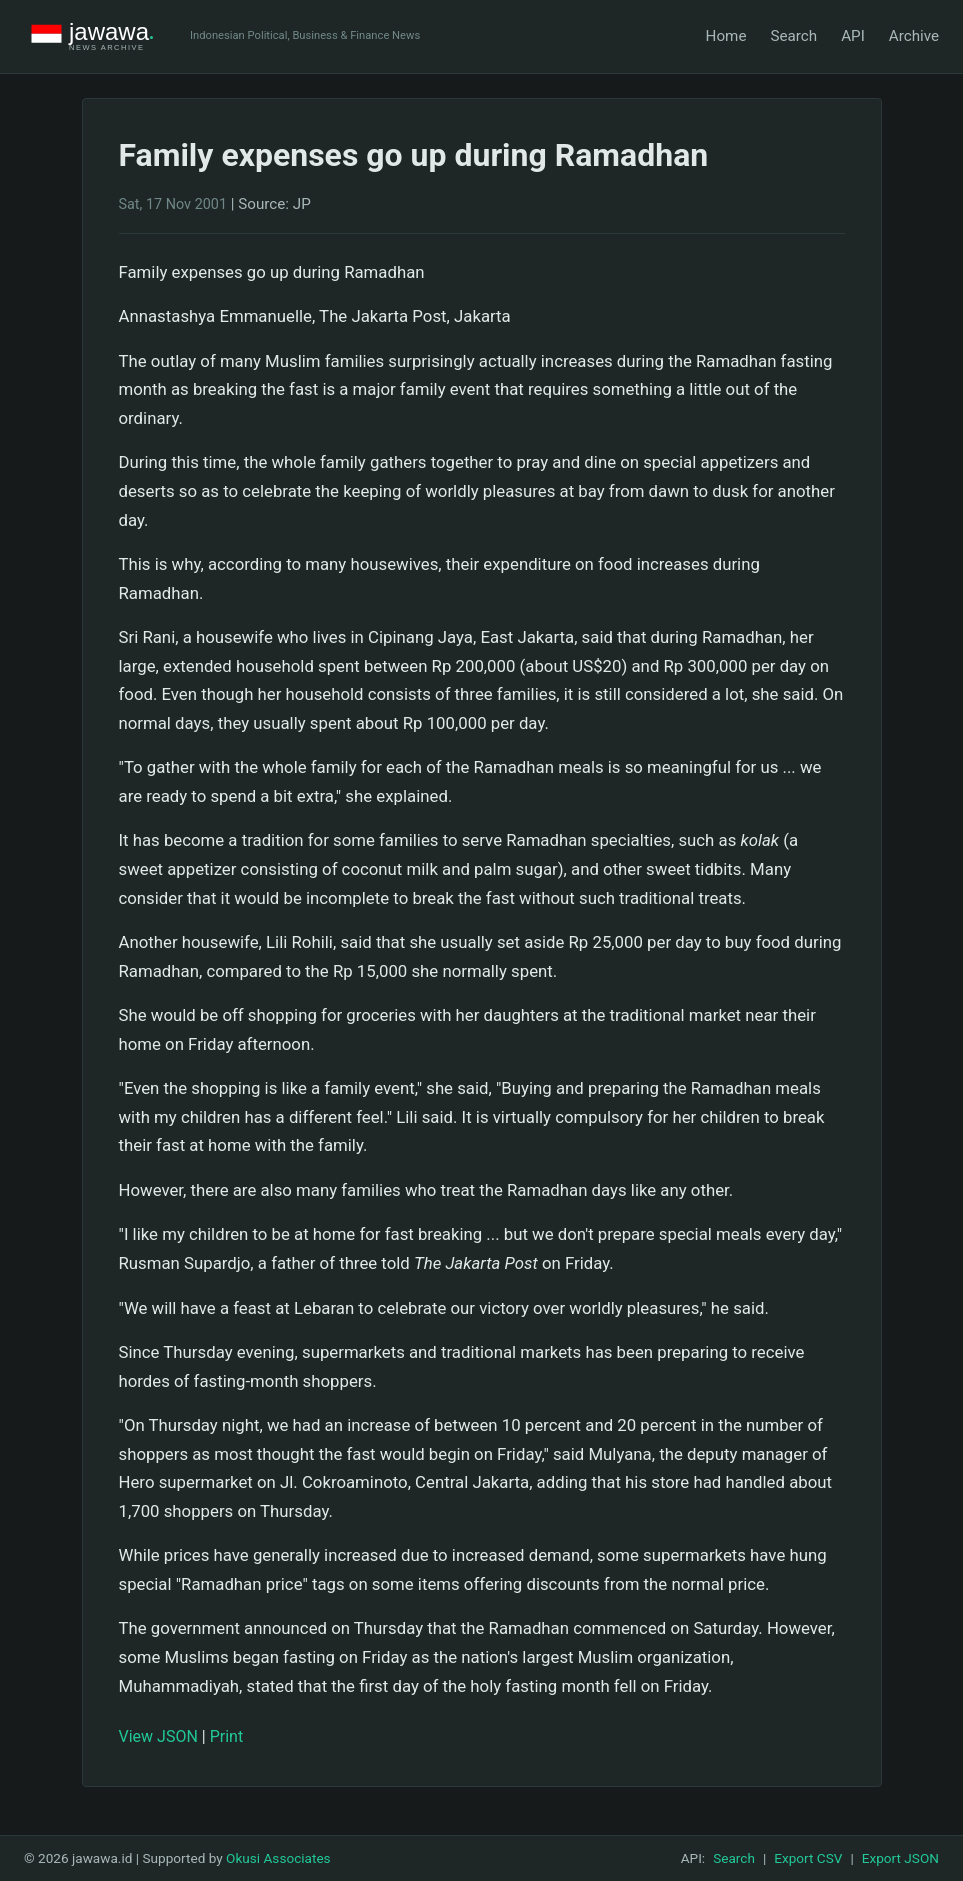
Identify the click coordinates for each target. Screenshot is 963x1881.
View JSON (158, 1736)
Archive (914, 36)
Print (226, 1736)
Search (793, 36)
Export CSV (808, 1858)
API (853, 36)
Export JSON (900, 1858)
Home (726, 36)
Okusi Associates (278, 1858)
